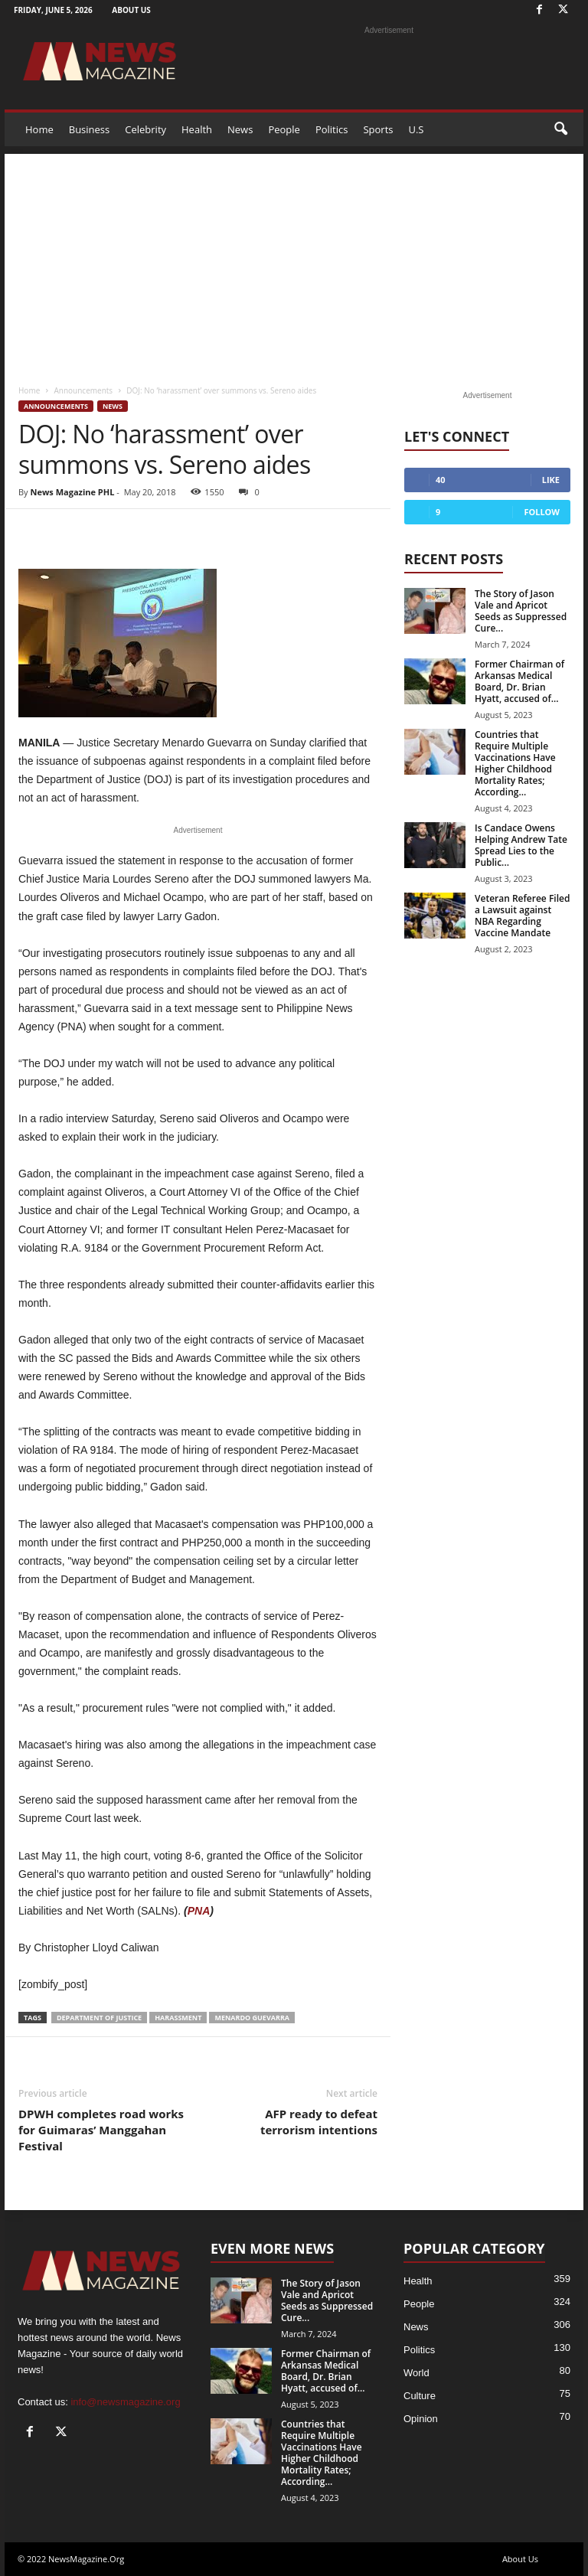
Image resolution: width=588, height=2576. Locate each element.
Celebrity (145, 129)
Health (196, 129)
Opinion (420, 2418)
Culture (419, 2395)
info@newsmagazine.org (125, 2402)
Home (39, 129)
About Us (131, 10)
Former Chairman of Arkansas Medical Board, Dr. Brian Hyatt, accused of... (519, 681)
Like (551, 479)
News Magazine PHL (72, 492)
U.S (415, 129)
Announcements (83, 390)
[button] (560, 129)
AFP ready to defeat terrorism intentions (318, 2121)
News (240, 129)
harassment (178, 2018)
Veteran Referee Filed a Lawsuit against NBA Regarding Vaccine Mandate (522, 915)
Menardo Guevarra (251, 2018)
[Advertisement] (294, 261)
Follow (542, 511)
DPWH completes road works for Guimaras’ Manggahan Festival (101, 2129)
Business (89, 129)
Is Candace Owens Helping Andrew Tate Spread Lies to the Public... (521, 845)
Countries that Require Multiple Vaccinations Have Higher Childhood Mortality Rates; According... (515, 763)
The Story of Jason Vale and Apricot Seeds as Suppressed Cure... (521, 611)
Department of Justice (99, 2018)
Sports (378, 129)
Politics (331, 129)
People (283, 129)
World (416, 2372)
